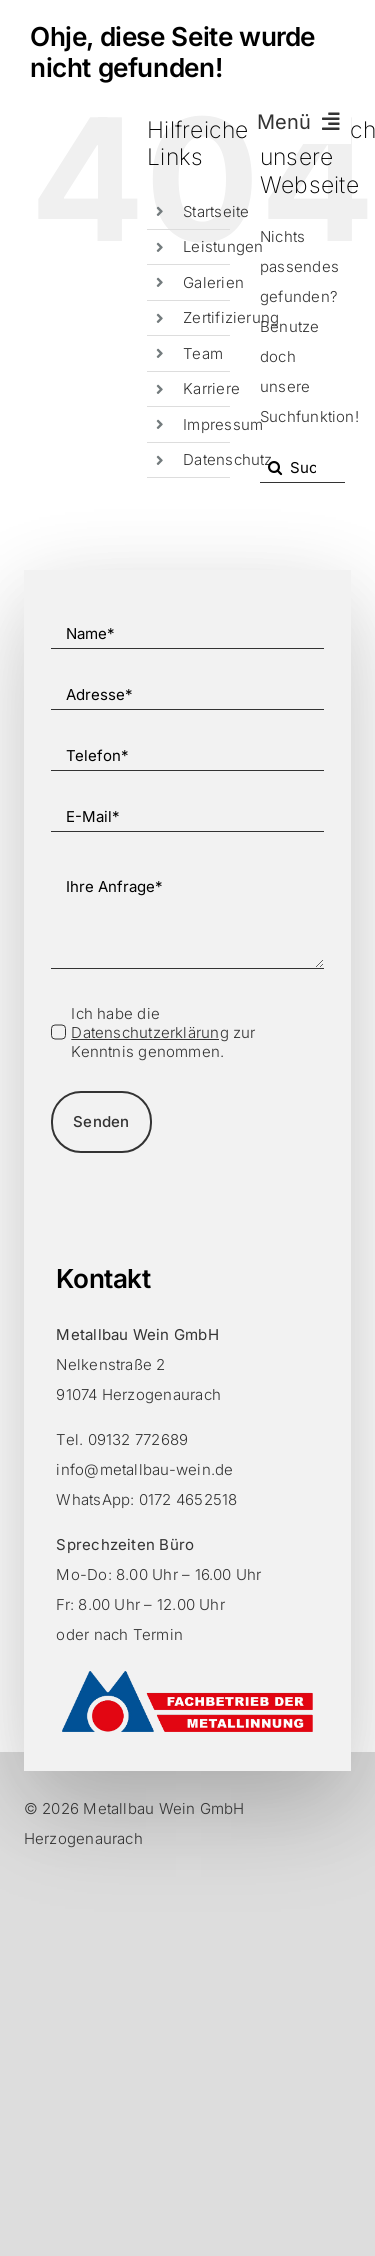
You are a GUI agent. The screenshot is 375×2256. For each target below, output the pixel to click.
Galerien (213, 282)
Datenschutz (227, 459)
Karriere (211, 388)
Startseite (216, 211)
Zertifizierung (231, 317)
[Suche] (275, 468)
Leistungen (223, 246)
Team (203, 353)
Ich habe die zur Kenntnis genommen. (163, 1032)
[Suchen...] (302, 468)
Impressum (223, 424)
